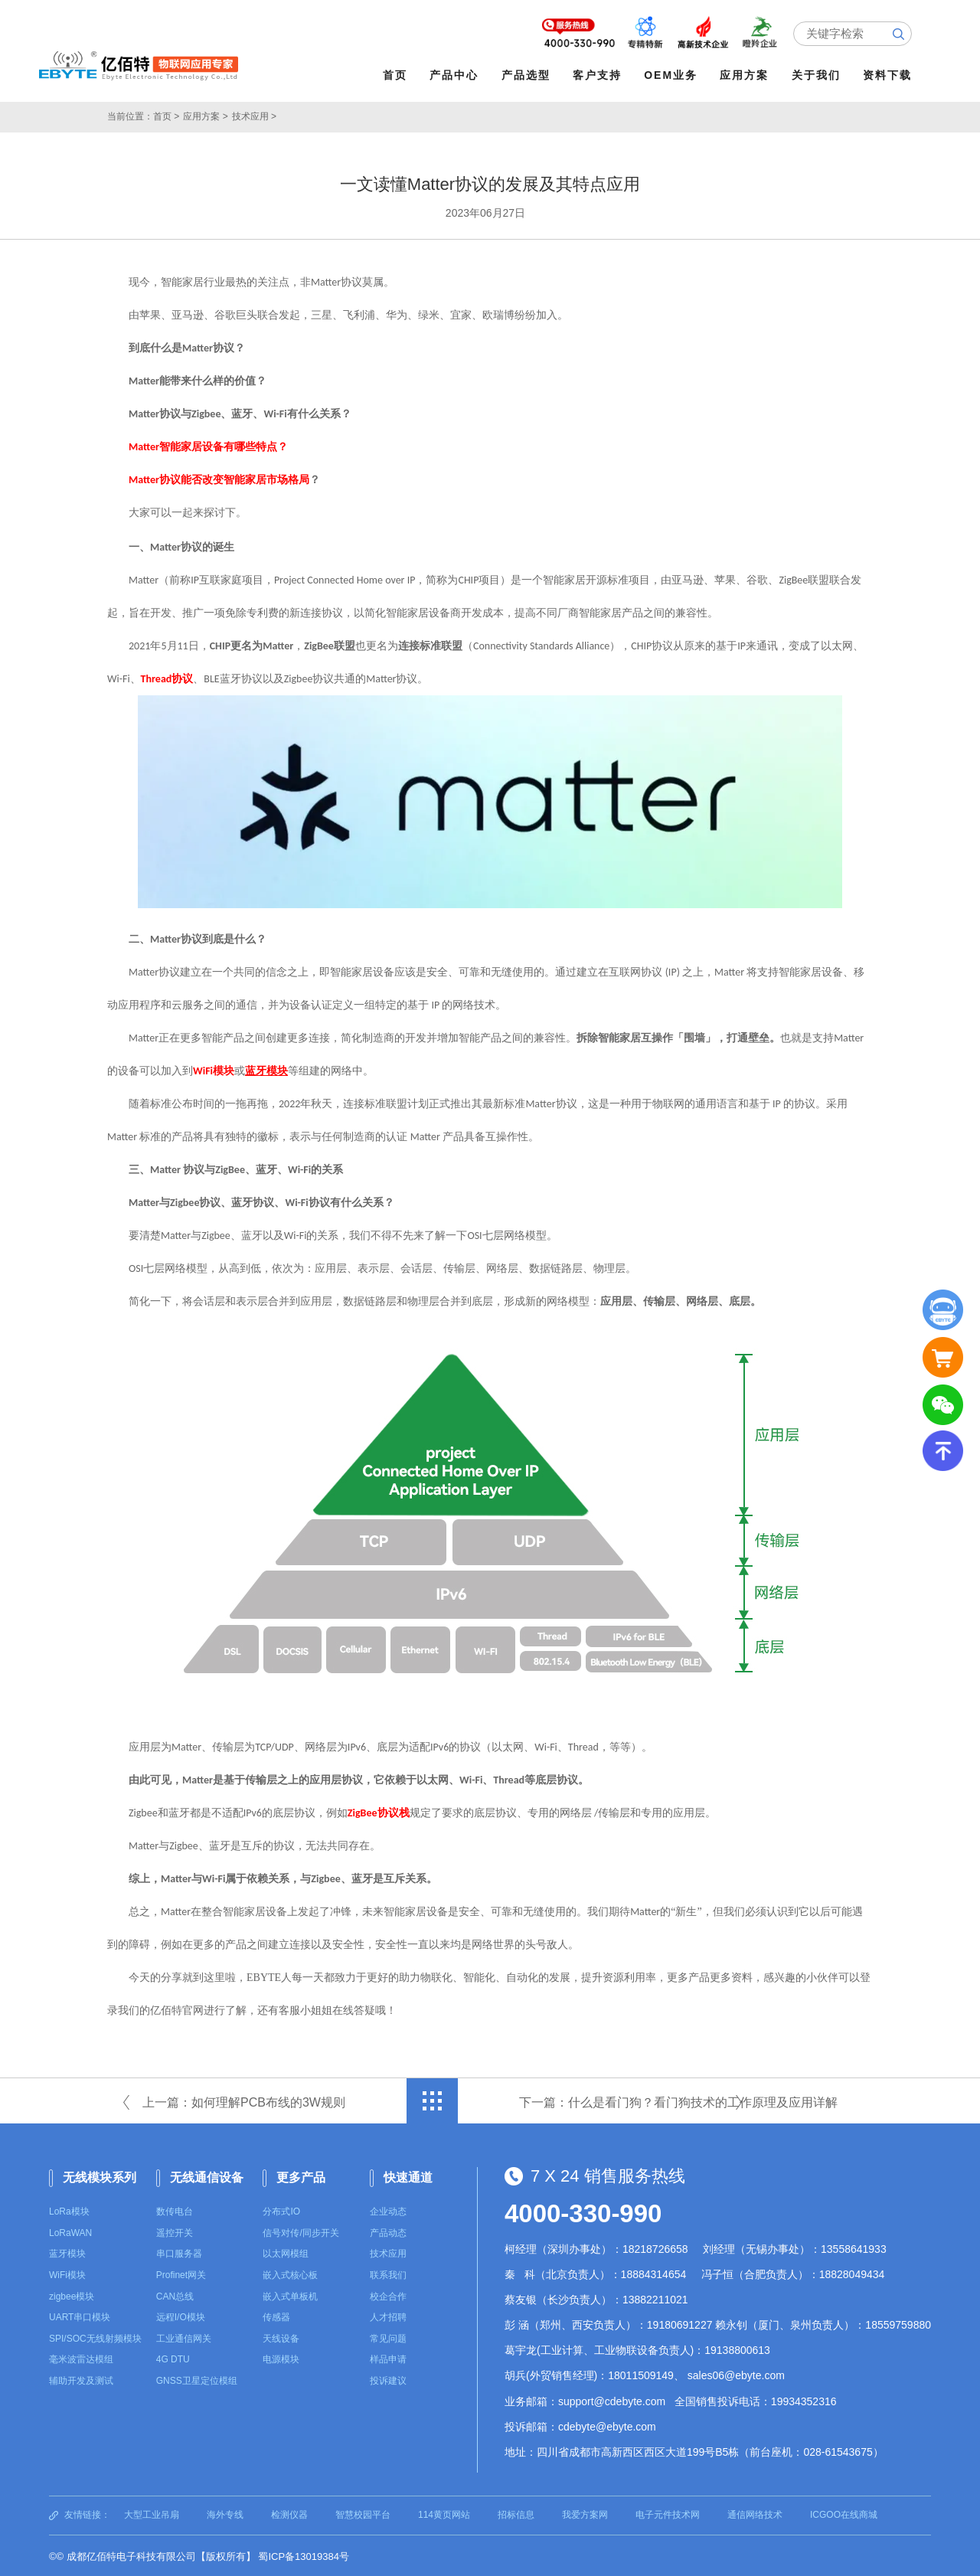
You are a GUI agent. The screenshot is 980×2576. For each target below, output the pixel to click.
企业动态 (388, 2210)
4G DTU (173, 2357)
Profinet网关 (181, 2273)
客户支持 (598, 75)
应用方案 (746, 75)
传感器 (276, 2315)
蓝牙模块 (67, 2252)
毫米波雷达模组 (81, 2357)
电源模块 (281, 2357)
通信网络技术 (754, 2513)
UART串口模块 (79, 2315)
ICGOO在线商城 (843, 2513)
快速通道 (408, 2175)
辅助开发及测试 (81, 2379)
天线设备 (281, 2337)
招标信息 (516, 2513)
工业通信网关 (183, 2337)
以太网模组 (286, 2252)
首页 (396, 75)
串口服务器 (179, 2252)
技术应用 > (254, 115)
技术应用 (388, 2252)
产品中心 (456, 75)
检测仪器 (289, 2513)
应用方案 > (205, 115)
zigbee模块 (71, 2295)
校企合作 (388, 2295)
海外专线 (225, 2513)
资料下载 (888, 75)
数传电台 (174, 2210)
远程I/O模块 (180, 2315)
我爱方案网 (585, 2513)
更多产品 (300, 2175)
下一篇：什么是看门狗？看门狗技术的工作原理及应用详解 (678, 2100)
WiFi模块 (67, 2273)
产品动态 (388, 2231)
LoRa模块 (69, 2210)
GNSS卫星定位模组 (196, 2379)
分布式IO (281, 2210)
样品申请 (388, 2357)
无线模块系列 (99, 2175)
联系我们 (388, 2273)
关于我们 (817, 75)
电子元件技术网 (667, 2513)
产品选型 (527, 75)
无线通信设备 (206, 2175)
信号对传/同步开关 (300, 2231)
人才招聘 (388, 2315)
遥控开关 (174, 2231)
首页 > (166, 115)
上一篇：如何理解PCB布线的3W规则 (243, 2100)
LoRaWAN (70, 2231)
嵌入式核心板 (290, 2273)
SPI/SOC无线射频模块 (95, 2337)
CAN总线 (175, 2295)
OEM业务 (673, 75)
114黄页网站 (444, 2513)
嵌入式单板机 (290, 2295)
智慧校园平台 (362, 2513)
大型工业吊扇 (151, 2513)
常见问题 (388, 2337)
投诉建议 (388, 2379)
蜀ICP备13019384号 (303, 2555)
